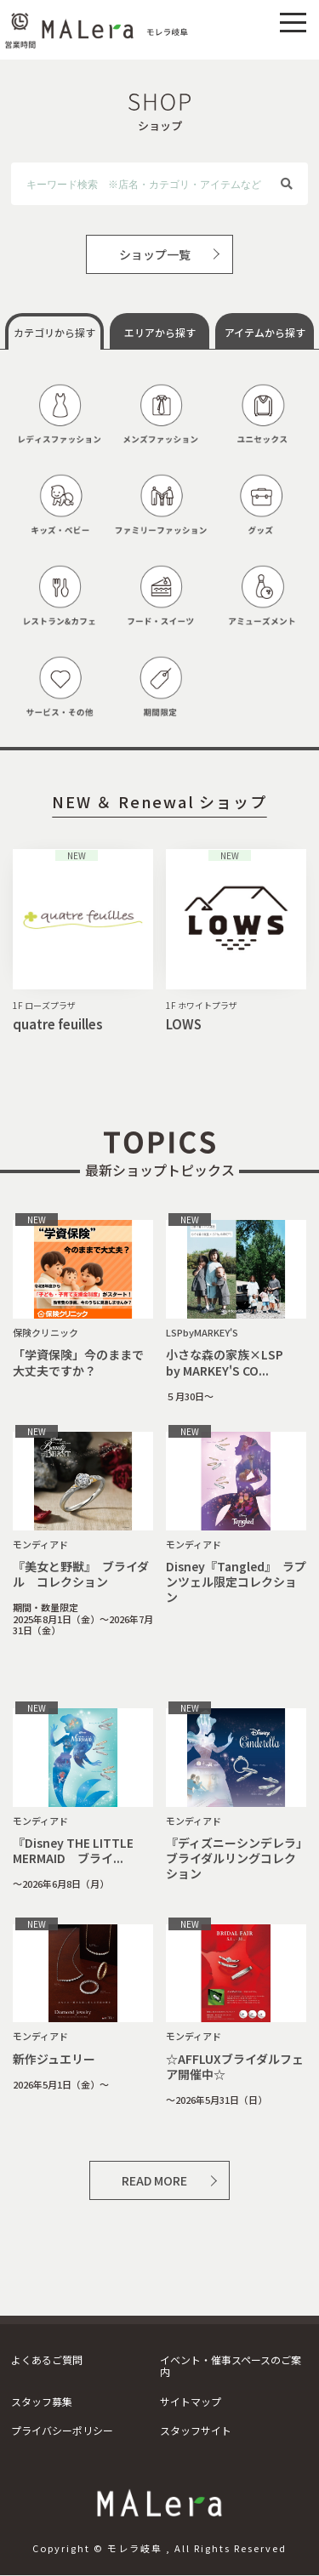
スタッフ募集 (41, 2401)
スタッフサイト (195, 2430)
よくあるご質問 (47, 2359)
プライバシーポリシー (62, 2430)
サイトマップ (190, 2401)
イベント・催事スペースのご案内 (230, 2365)
